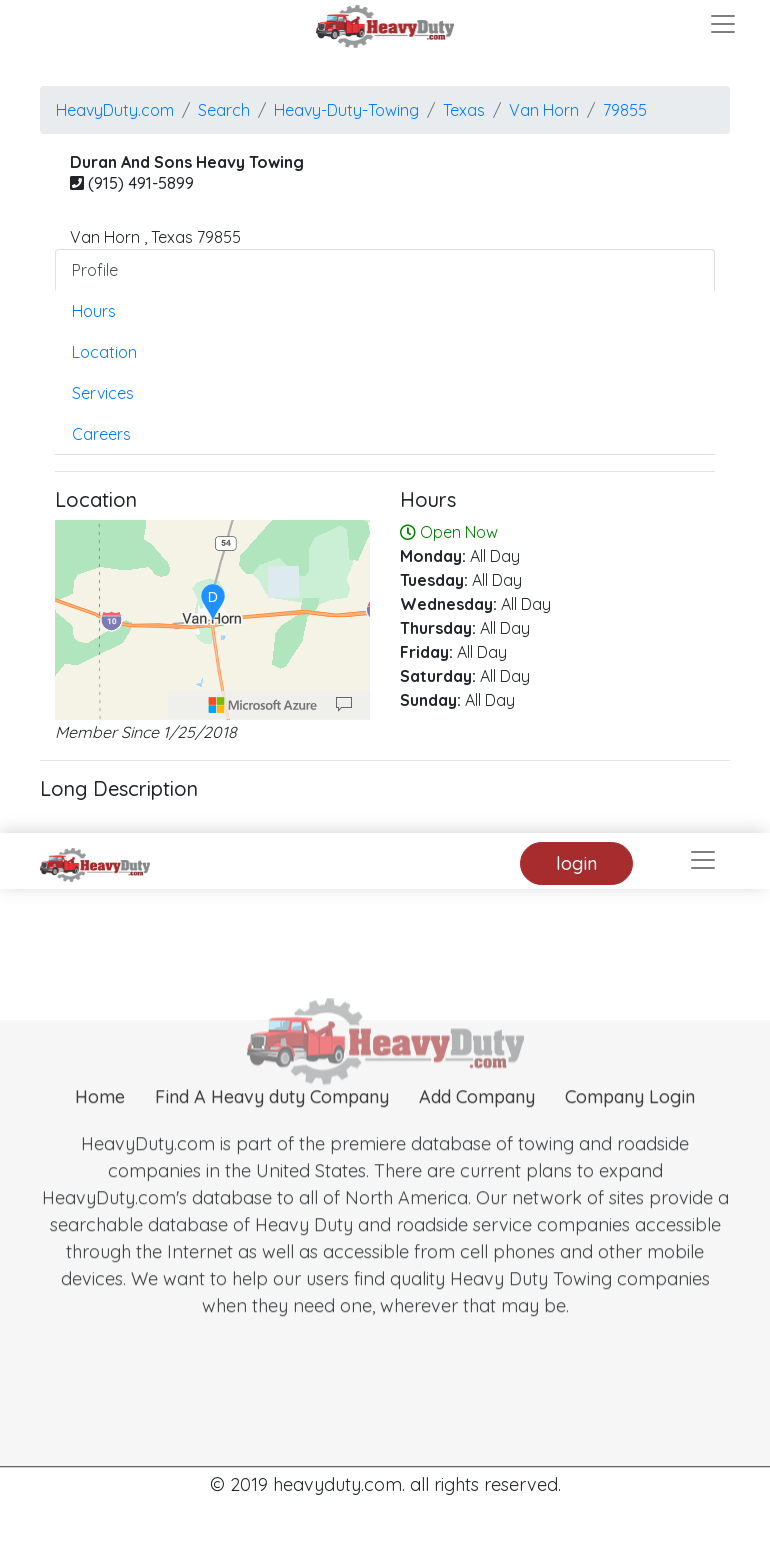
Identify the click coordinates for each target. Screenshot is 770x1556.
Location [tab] (104, 352)
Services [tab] (103, 393)
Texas (464, 110)
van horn (544, 110)
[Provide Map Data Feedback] (344, 705)
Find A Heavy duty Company (272, 1128)
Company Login (630, 1128)
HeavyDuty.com (115, 110)
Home (100, 1128)
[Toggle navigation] (723, 24)
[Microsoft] (263, 705)
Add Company (477, 1128)
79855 (625, 110)
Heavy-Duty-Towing (346, 110)
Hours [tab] (94, 311)
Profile (95, 270)
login (576, 863)
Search (224, 110)
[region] (212, 620)
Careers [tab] (101, 434)
